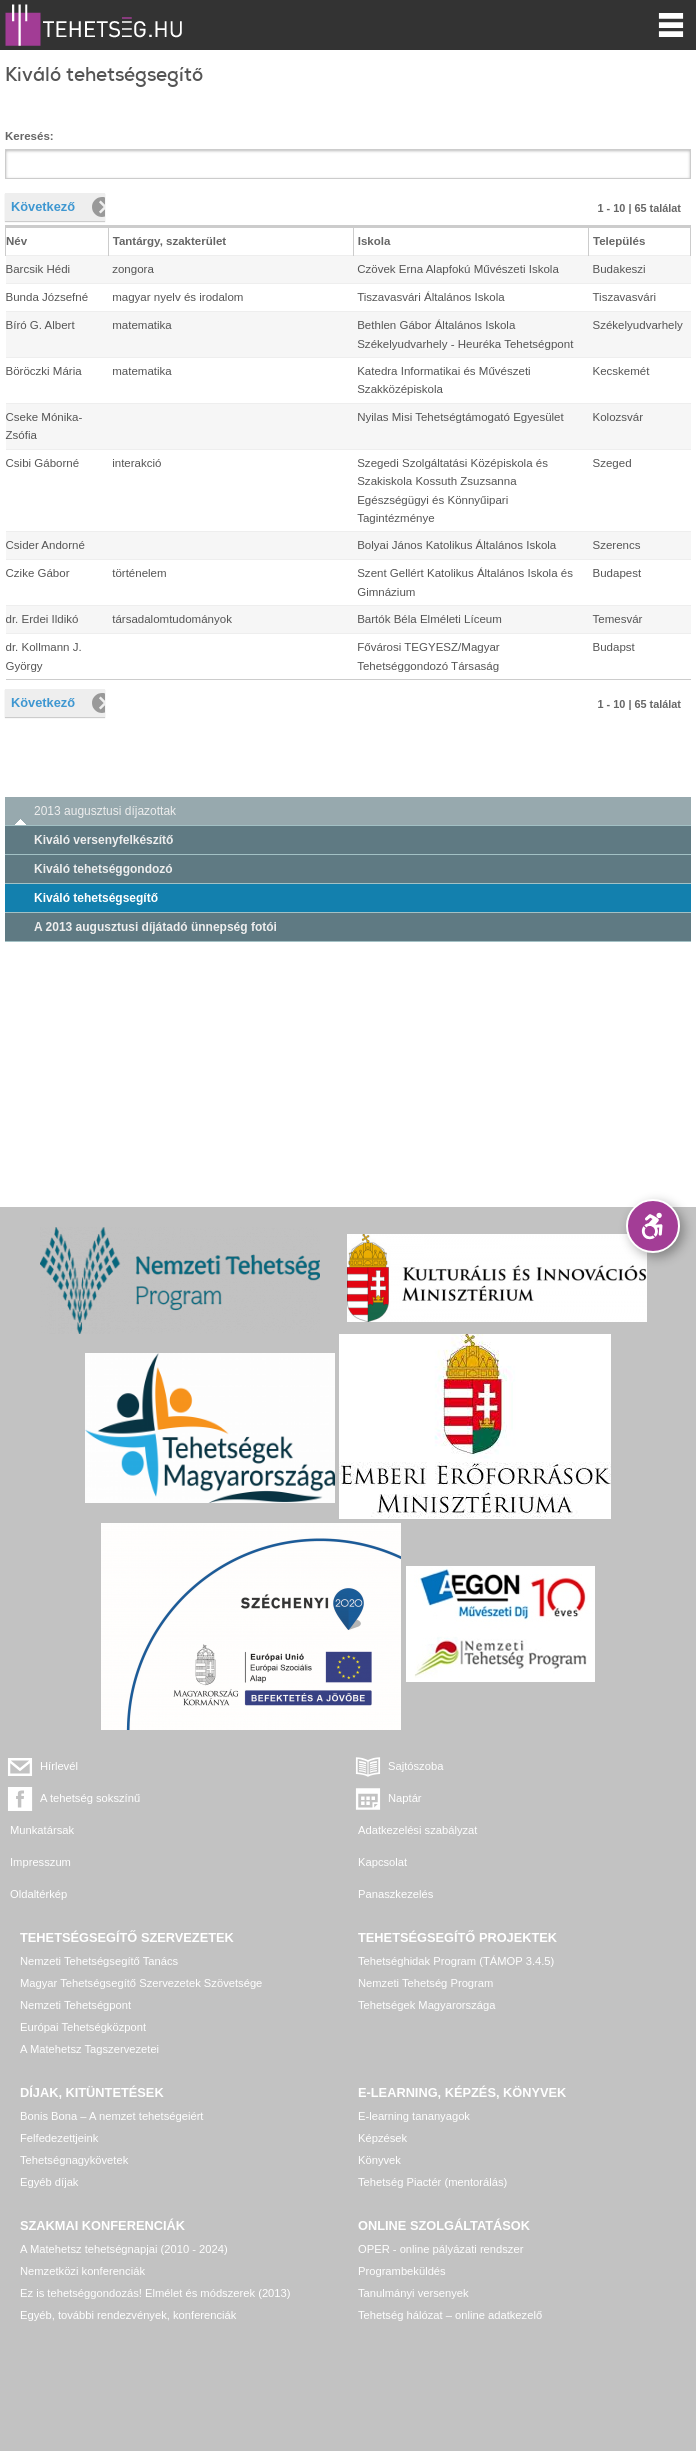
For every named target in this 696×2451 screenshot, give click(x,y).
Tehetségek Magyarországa (426, 2005)
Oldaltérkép (38, 1894)
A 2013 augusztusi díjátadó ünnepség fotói (155, 927)
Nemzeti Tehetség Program (425, 1983)
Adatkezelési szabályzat (417, 1830)
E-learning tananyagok (414, 2116)
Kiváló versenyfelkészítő (103, 840)
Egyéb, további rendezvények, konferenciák (128, 2315)
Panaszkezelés (395, 1894)
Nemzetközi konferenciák (82, 2271)
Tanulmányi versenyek (413, 2293)
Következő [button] (43, 206)
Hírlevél (59, 1766)
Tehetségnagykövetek (74, 2160)
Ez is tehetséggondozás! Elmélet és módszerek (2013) (155, 2293)
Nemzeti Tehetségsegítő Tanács (99, 1961)
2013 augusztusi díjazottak (105, 811)
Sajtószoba (415, 1766)
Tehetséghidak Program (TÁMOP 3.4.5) (456, 1961)
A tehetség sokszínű (90, 1798)
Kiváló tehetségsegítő (96, 898)
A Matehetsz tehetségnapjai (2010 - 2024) (124, 2249)
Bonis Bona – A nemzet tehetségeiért (111, 2116)
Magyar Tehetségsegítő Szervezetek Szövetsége (141, 1983)
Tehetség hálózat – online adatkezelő (450, 2315)
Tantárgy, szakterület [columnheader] (170, 241)
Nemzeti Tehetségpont (75, 2005)
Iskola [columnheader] (374, 241)
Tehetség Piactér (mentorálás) (432, 2182)
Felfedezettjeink (59, 2138)
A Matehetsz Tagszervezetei (89, 2049)
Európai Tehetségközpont (83, 2027)
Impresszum (40, 1862)
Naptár (405, 1798)
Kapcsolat (382, 1862)
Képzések (382, 2138)
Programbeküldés (402, 2271)
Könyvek (379, 2160)
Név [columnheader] (16, 241)
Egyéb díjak (49, 2182)
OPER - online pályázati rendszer (440, 2249)
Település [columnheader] (619, 241)
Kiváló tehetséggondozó (103, 869)
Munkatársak (42, 1830)
